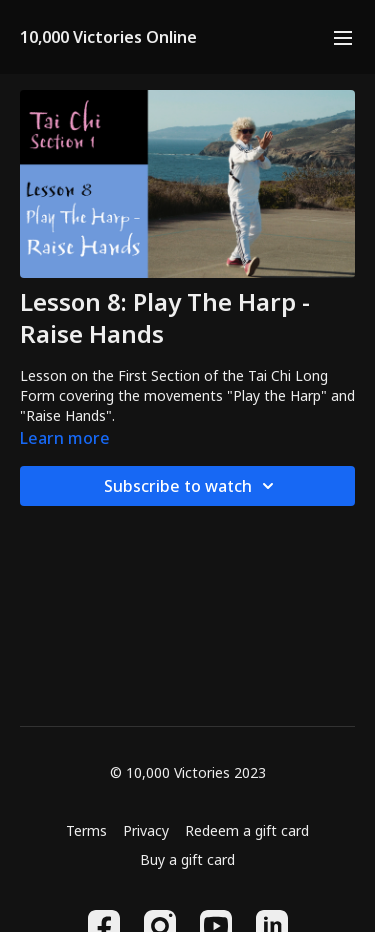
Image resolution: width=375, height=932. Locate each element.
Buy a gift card (187, 859)
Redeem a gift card (247, 830)
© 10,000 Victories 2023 (188, 773)
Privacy (146, 830)
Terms (86, 830)
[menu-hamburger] (343, 37)
